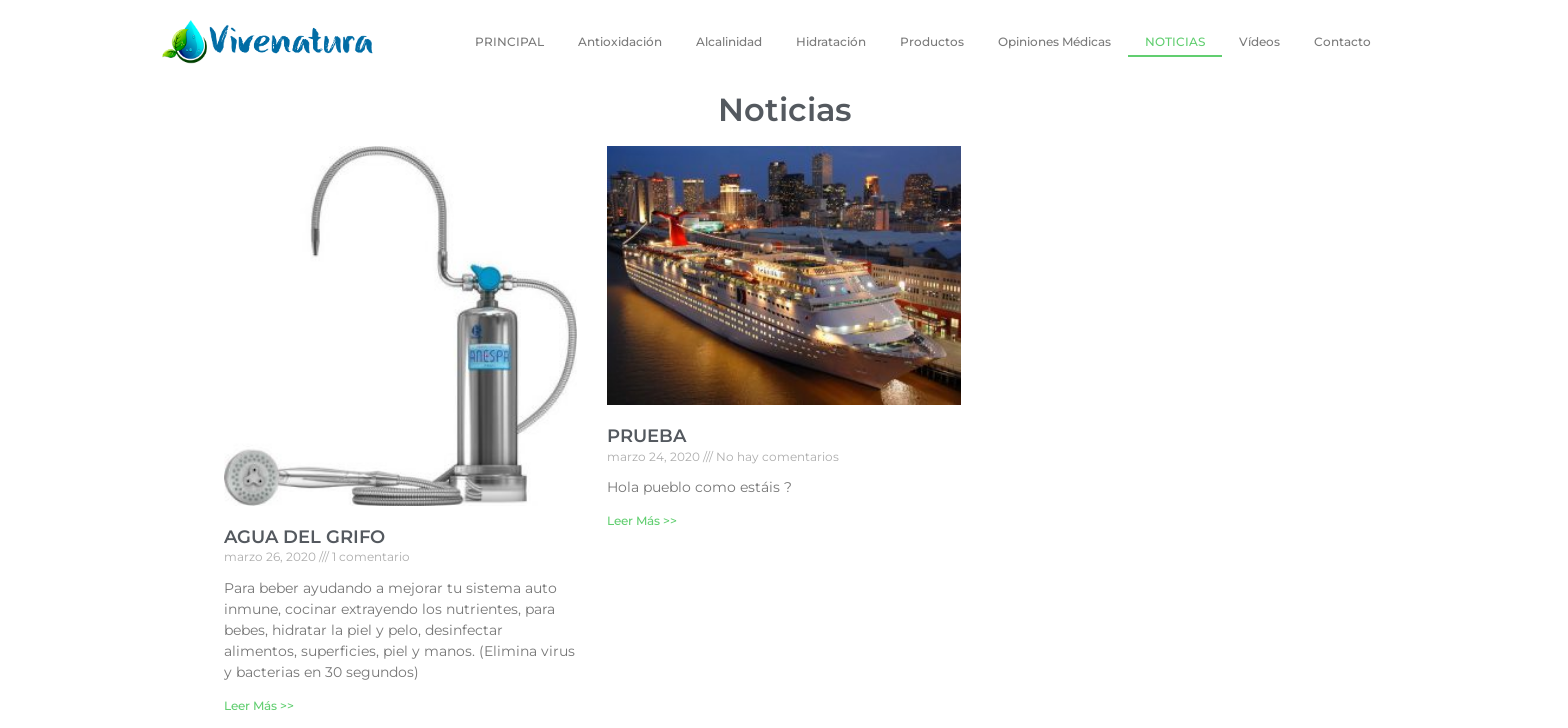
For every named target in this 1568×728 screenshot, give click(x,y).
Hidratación (831, 41)
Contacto (1342, 41)
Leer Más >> (259, 705)
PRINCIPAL (509, 41)
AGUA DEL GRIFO (304, 537)
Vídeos (1259, 41)
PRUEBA (646, 436)
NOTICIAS (1175, 41)
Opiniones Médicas (1054, 41)
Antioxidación (620, 41)
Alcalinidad (729, 41)
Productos (932, 41)
